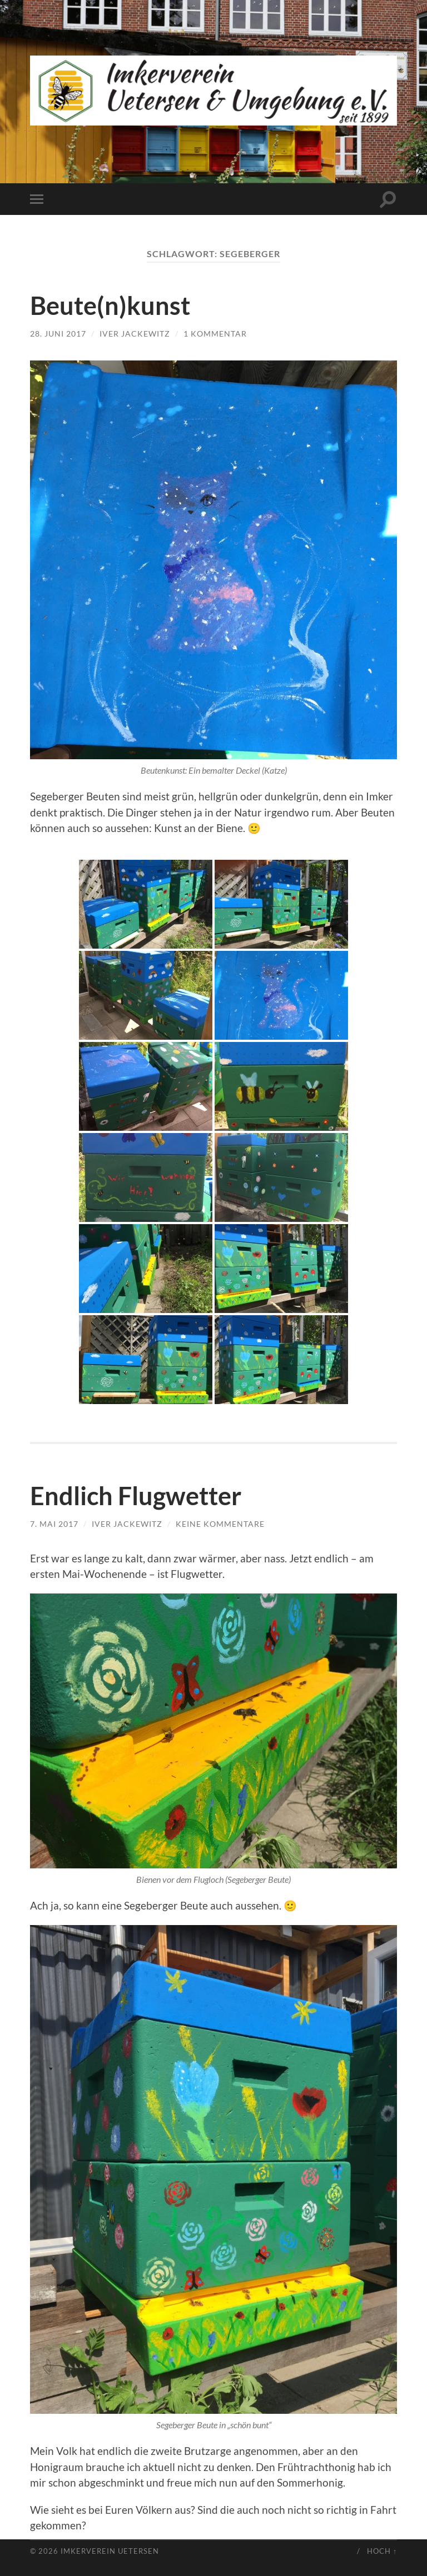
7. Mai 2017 (54, 1523)
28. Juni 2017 (58, 333)
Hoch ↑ (382, 2551)
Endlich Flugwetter (135, 1496)
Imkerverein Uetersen (110, 2551)
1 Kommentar (215, 333)
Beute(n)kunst (110, 305)
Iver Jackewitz (135, 333)
